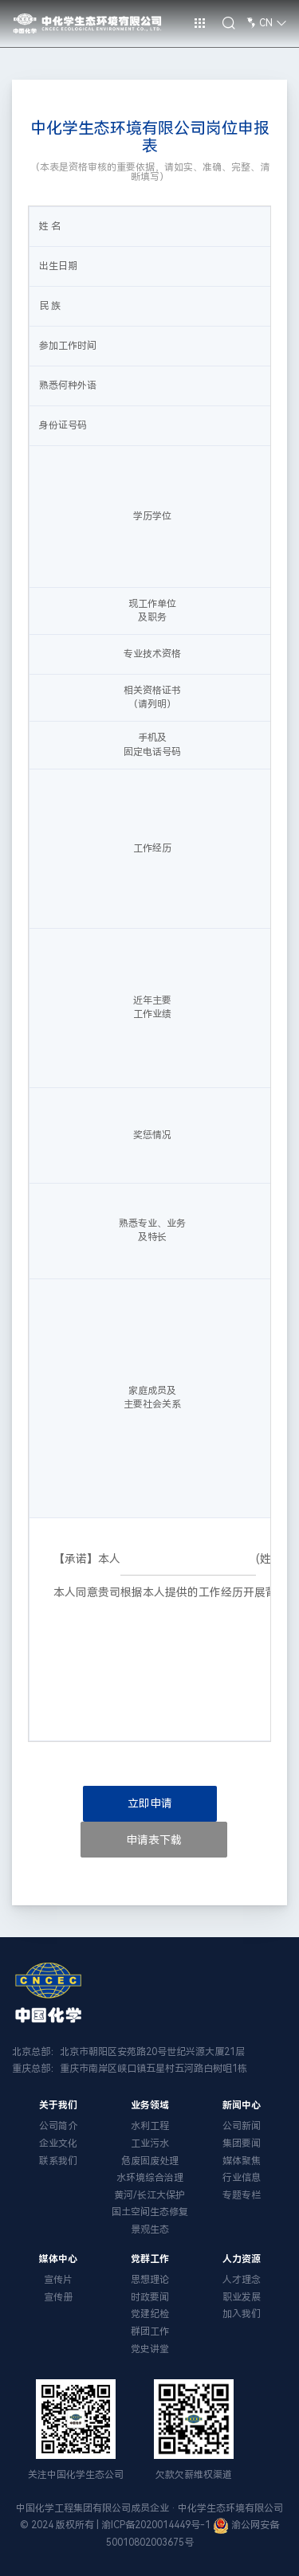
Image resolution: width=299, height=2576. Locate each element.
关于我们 (58, 2105)
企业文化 (58, 2143)
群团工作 (150, 2331)
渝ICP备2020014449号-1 (155, 2525)
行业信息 (241, 2177)
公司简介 (58, 2126)
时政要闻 (150, 2297)
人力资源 (241, 2259)
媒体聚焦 (241, 2161)
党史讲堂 (150, 2349)
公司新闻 (241, 2126)
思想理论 (150, 2279)
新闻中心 (241, 2105)
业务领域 (150, 2105)
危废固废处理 (150, 2161)
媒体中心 (58, 2259)
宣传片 (58, 2279)
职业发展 (241, 2297)
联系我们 (58, 2161)
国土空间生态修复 (150, 2212)
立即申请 (150, 1803)
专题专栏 (241, 2195)
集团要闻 (241, 2143)
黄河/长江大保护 (149, 2195)
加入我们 (241, 2314)
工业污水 (150, 2143)
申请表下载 (154, 1840)
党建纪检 (150, 2314)
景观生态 (150, 2229)
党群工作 (150, 2259)
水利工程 (150, 2126)
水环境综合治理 (149, 2177)
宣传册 (58, 2297)
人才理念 (241, 2279)
